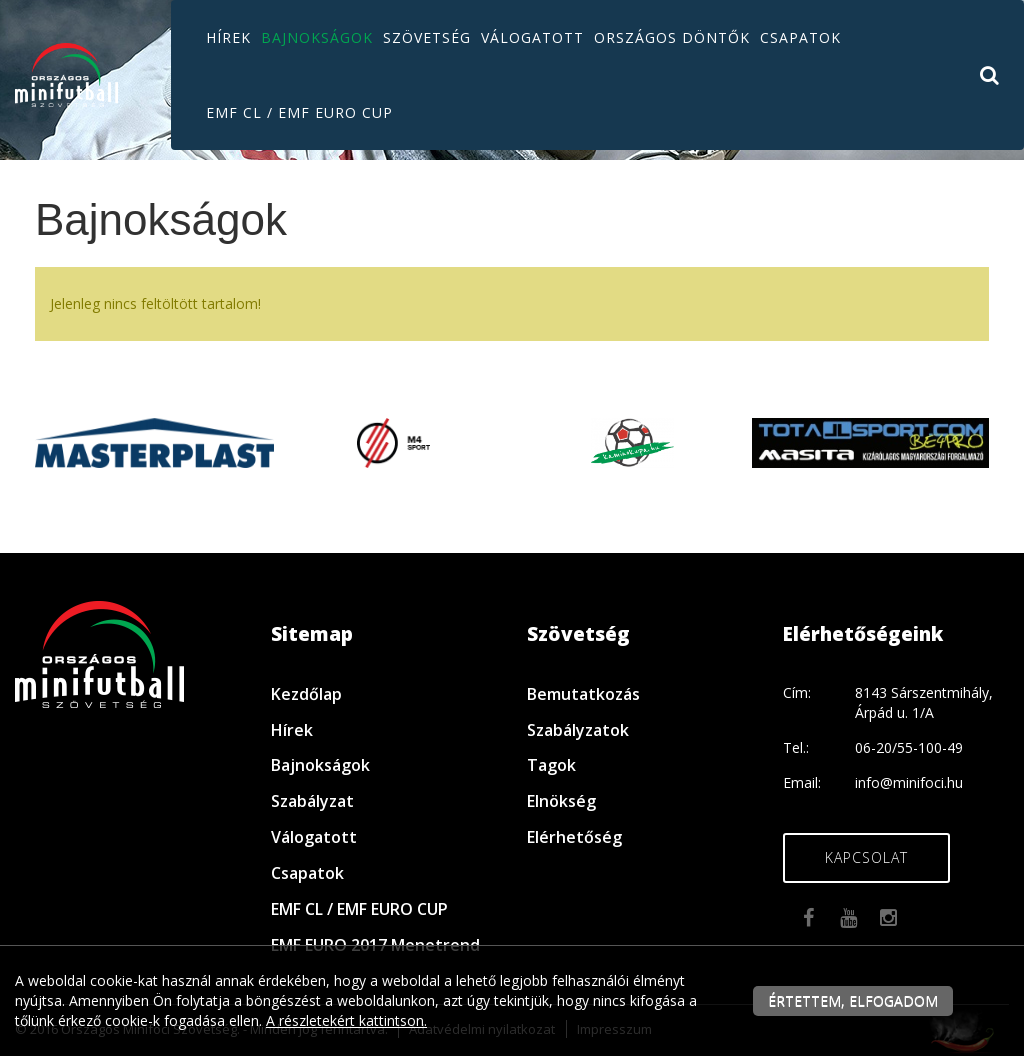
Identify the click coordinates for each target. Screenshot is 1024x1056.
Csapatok (800, 37)
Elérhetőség (574, 837)
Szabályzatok (578, 730)
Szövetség (427, 37)
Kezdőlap (306, 694)
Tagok (551, 765)
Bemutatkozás (583, 694)
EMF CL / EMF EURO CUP (299, 112)
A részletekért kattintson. (346, 1020)
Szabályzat (312, 801)
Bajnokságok (317, 37)
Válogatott (532, 37)
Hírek (228, 37)
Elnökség (561, 801)
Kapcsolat (866, 857)
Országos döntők (672, 37)
